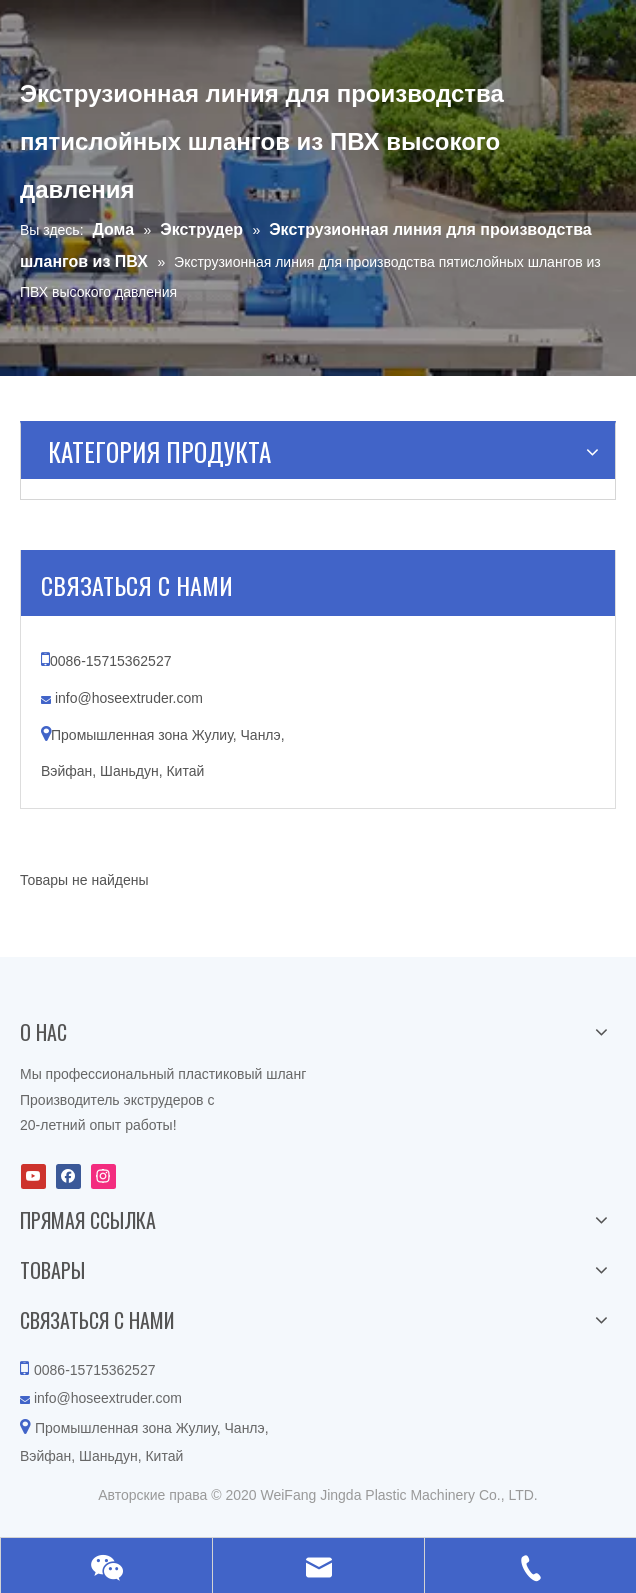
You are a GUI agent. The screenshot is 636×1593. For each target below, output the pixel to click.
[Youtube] (33, 1176)
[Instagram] (103, 1176)
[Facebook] (68, 1176)
